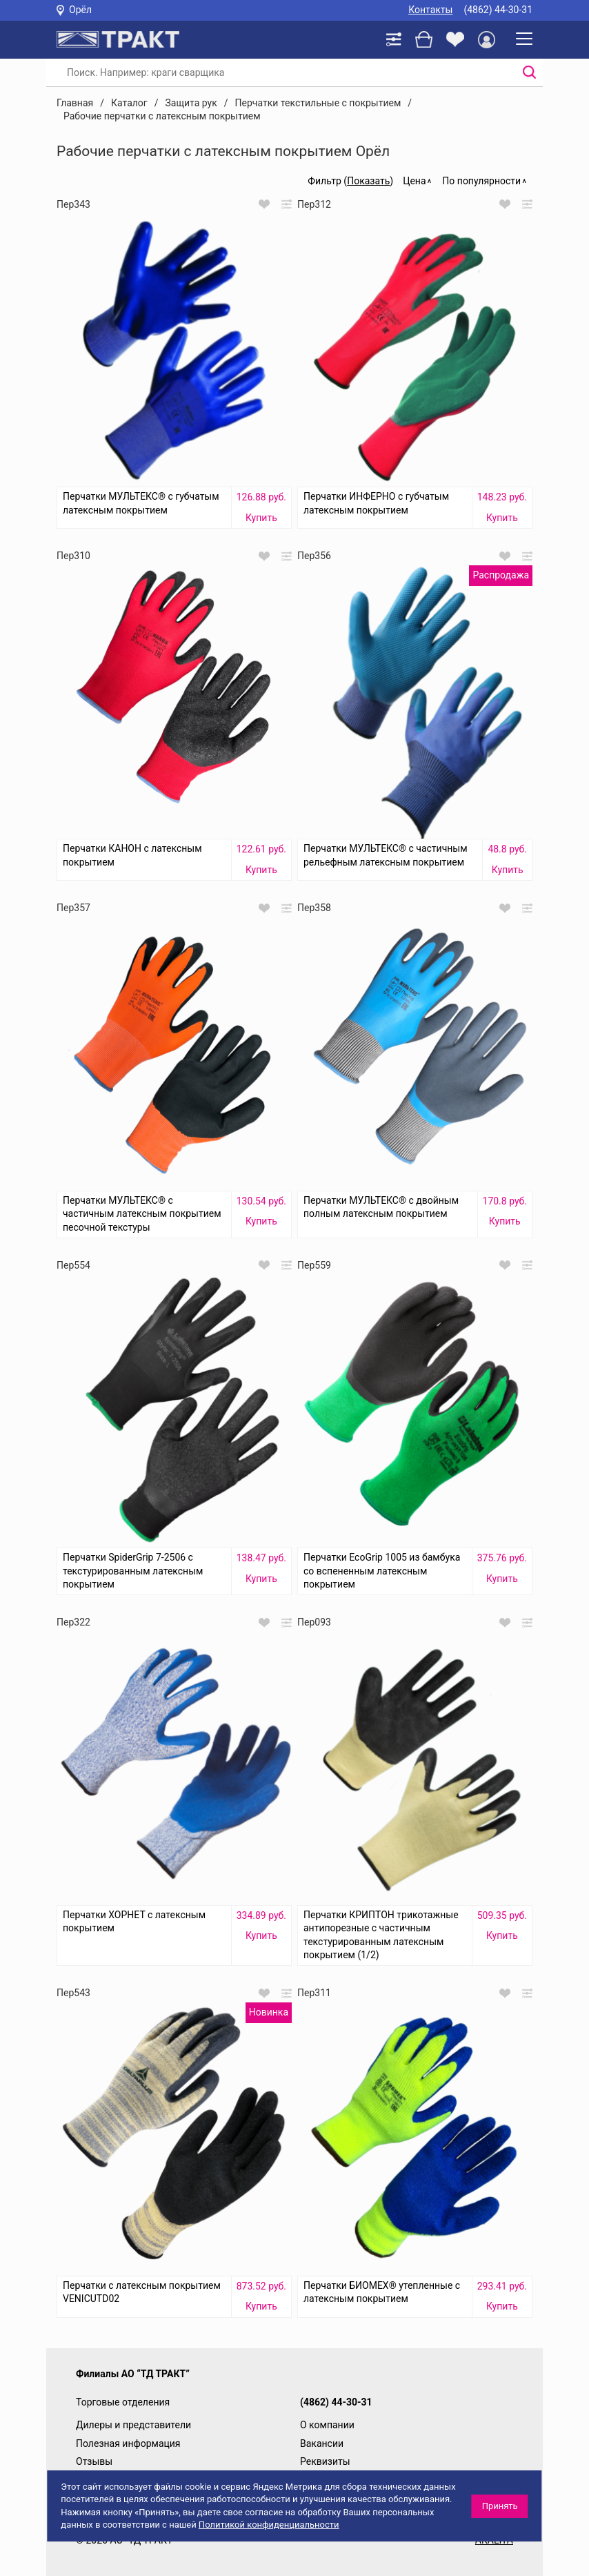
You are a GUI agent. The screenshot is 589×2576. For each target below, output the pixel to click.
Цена (414, 180)
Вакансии (321, 2443)
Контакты (430, 9)
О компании (327, 2424)
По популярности (481, 180)
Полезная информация (128, 2443)
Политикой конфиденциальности (269, 2524)
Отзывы (94, 2461)
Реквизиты (325, 2461)
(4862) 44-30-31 (497, 9)
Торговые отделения (123, 2402)
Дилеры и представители (133, 2424)
